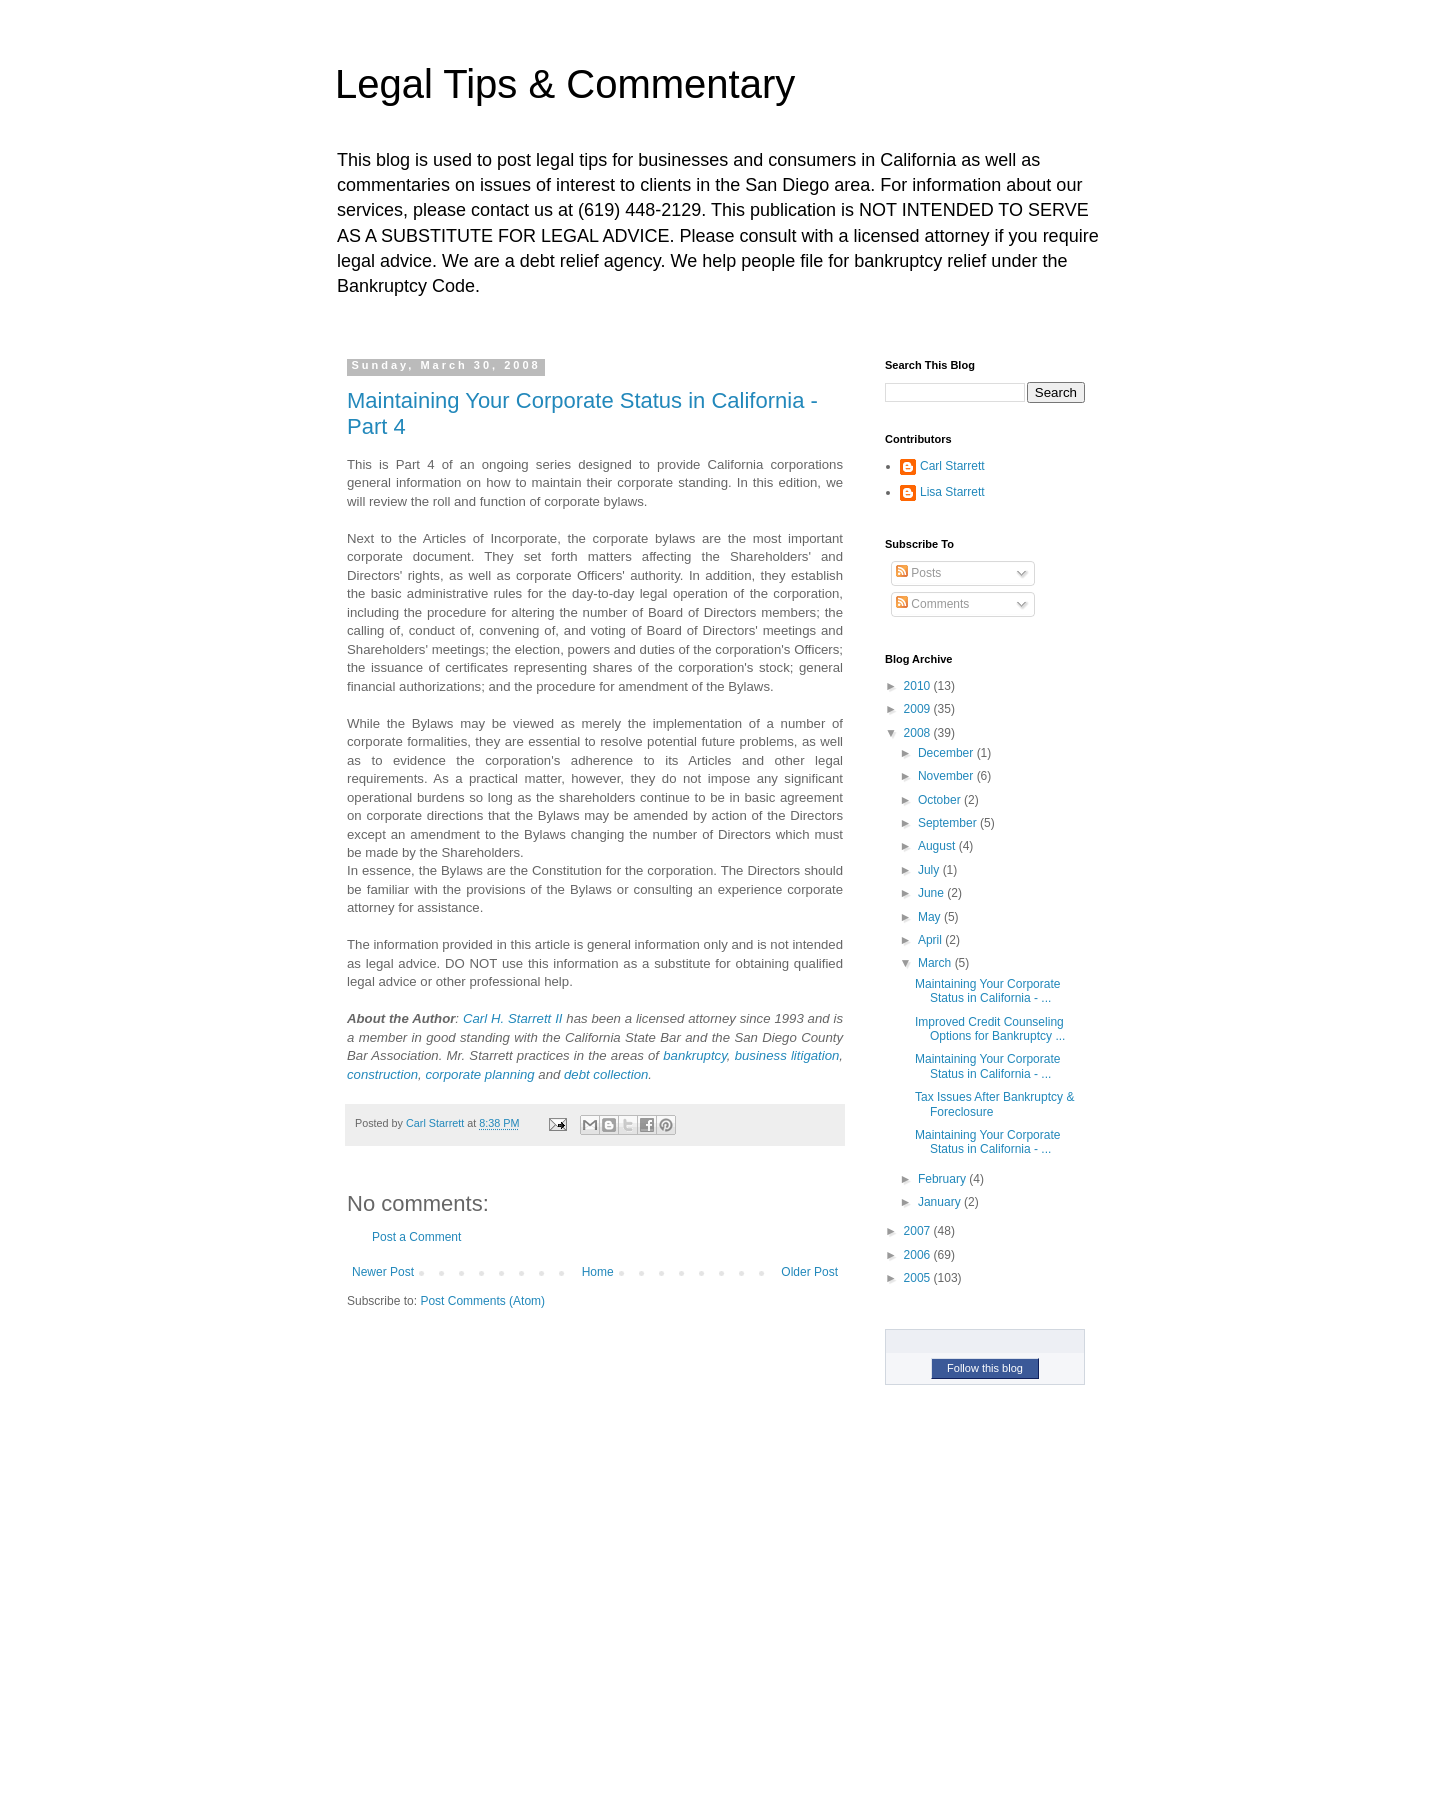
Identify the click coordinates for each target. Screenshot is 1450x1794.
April (931, 940)
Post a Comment (416, 1237)
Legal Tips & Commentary (565, 84)
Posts (918, 573)
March (936, 963)
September (949, 823)
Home (598, 1272)
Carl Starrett (952, 466)
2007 (919, 1231)
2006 (919, 1255)
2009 (919, 709)
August (938, 846)
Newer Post (383, 1272)
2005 (919, 1278)
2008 (919, 733)
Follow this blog (985, 1368)
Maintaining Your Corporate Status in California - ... (987, 991)
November (947, 776)
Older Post (809, 1272)
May (931, 917)
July (930, 870)
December (947, 753)
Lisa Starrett (952, 492)
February (943, 1179)
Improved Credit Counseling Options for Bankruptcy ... (990, 1029)
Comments (932, 604)
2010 (919, 686)
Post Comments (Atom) (482, 1301)
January (941, 1202)
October (941, 800)
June (932, 893)
